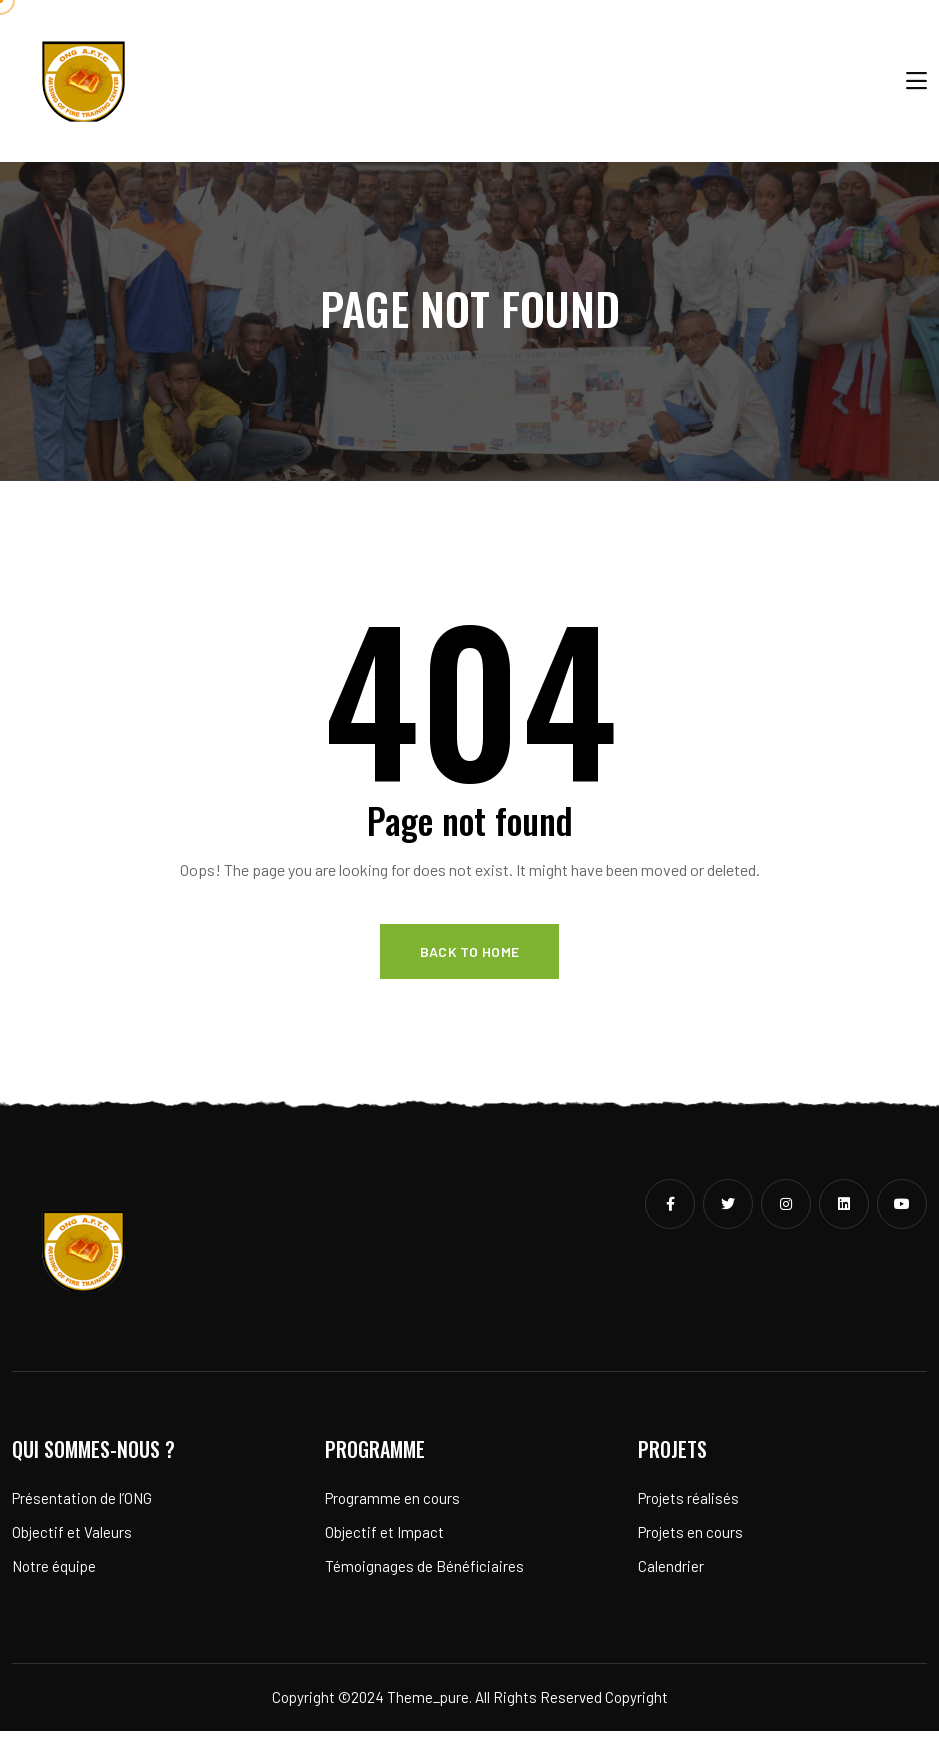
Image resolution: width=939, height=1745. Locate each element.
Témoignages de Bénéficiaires (424, 1581)
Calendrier (671, 1581)
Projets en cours (690, 1547)
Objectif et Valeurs (72, 1547)
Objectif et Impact (384, 1547)
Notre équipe (54, 1581)
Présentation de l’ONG (82, 1513)
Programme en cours (392, 1513)
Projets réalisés (688, 1513)
